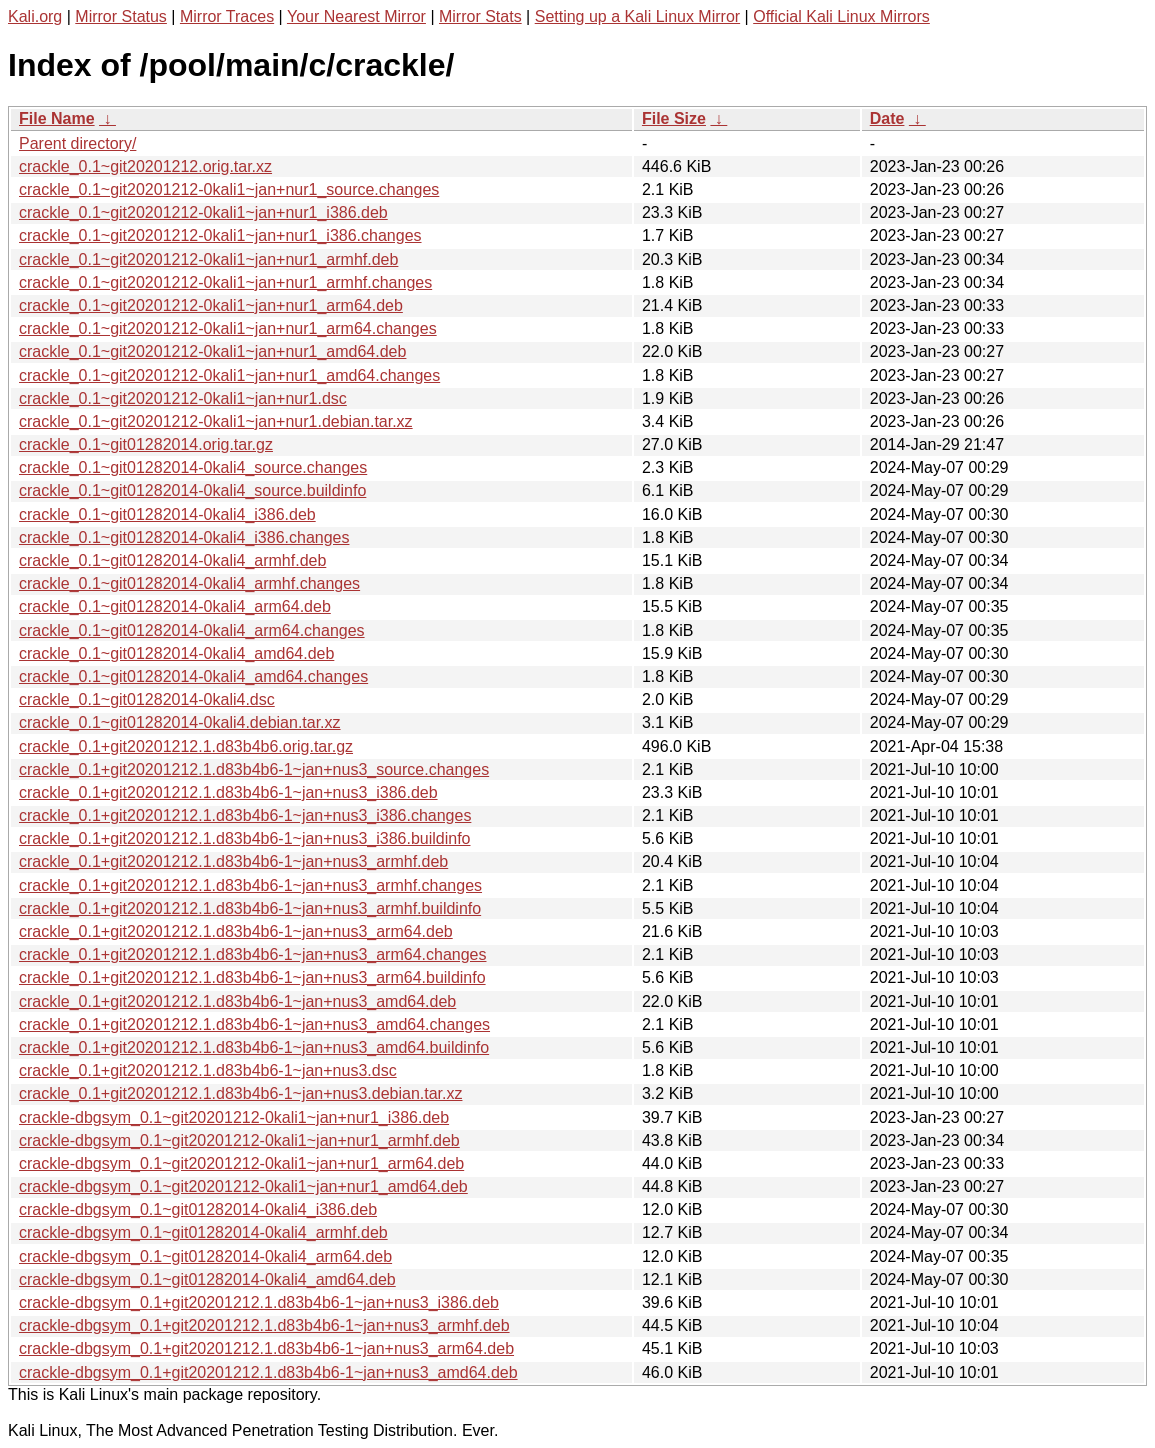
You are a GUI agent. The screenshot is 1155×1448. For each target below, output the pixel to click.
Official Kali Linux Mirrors (841, 16)
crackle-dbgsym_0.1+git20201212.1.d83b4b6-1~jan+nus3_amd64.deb (268, 1372)
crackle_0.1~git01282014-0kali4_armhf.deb (172, 560)
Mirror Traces (227, 16)
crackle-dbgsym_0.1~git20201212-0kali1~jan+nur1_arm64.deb (241, 1163)
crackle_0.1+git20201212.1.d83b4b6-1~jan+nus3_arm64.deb (236, 931)
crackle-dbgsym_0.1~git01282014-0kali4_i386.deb (198, 1209)
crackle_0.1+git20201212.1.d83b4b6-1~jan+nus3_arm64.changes (252, 954)
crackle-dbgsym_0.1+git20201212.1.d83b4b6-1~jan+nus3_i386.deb (259, 1302)
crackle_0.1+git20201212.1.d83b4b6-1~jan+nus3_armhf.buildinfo (250, 908)
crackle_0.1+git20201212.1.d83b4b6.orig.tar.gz (186, 746)
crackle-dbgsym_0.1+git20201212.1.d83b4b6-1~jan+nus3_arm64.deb (266, 1348)
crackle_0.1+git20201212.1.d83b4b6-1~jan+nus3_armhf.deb (233, 861)
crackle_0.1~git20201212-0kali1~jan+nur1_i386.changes (220, 235)
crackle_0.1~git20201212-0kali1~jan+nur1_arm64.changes (228, 328)
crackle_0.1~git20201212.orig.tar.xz (145, 166)
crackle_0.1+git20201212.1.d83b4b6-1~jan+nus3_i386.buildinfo (244, 838)
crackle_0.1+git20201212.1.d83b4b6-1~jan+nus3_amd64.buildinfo (254, 1047)
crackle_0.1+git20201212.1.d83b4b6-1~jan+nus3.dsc (208, 1070)
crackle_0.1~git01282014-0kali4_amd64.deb (176, 653)
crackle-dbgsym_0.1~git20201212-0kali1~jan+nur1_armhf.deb (239, 1140)
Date (887, 118)
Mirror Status (121, 16)
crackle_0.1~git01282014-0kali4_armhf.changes (189, 583)
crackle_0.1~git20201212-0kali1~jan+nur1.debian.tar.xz (216, 421)
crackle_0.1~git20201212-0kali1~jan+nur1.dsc (183, 398)
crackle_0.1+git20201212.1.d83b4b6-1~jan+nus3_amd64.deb (237, 1001)
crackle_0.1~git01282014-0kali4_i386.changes (184, 537)
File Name (57, 118)
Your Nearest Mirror (356, 16)
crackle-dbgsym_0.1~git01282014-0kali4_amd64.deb (207, 1279)
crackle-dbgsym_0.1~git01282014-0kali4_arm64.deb (205, 1256)
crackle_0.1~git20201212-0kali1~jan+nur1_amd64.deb (212, 351)
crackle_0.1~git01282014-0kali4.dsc (147, 699)
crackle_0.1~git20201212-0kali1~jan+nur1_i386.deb (203, 212)
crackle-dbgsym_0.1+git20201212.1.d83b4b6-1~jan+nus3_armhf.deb (264, 1325)
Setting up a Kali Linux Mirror (637, 16)
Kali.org (35, 16)
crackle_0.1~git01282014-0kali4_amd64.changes (193, 676)
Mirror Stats (480, 16)
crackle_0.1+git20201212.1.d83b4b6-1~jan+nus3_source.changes (254, 769)
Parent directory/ (77, 143)
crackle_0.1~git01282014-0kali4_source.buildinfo (192, 490)
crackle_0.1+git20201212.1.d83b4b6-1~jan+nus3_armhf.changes (250, 885)
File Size (674, 118)
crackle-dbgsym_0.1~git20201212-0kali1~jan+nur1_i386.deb (234, 1117)
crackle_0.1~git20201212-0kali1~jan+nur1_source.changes (229, 189)
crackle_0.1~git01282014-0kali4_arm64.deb (175, 606)
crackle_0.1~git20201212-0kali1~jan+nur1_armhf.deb (208, 259)
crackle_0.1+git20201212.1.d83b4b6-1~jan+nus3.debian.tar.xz (240, 1093)
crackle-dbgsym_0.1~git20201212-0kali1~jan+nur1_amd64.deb (243, 1186)
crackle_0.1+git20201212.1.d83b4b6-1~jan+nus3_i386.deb (228, 792)
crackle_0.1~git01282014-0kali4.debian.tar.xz (180, 722)
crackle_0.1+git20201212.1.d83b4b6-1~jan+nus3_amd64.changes (254, 1024)
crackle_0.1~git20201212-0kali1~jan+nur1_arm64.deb (211, 305)
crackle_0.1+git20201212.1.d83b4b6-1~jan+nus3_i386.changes (245, 815)
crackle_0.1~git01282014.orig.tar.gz (146, 444)
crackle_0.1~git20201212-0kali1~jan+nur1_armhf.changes (225, 282)
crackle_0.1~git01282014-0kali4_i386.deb (167, 514)
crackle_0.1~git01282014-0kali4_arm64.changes (192, 630)
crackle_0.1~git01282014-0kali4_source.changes (193, 467)
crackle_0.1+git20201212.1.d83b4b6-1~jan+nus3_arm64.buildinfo (252, 977)
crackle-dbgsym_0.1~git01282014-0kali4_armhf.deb (203, 1232)
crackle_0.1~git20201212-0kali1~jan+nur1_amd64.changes (229, 375)
